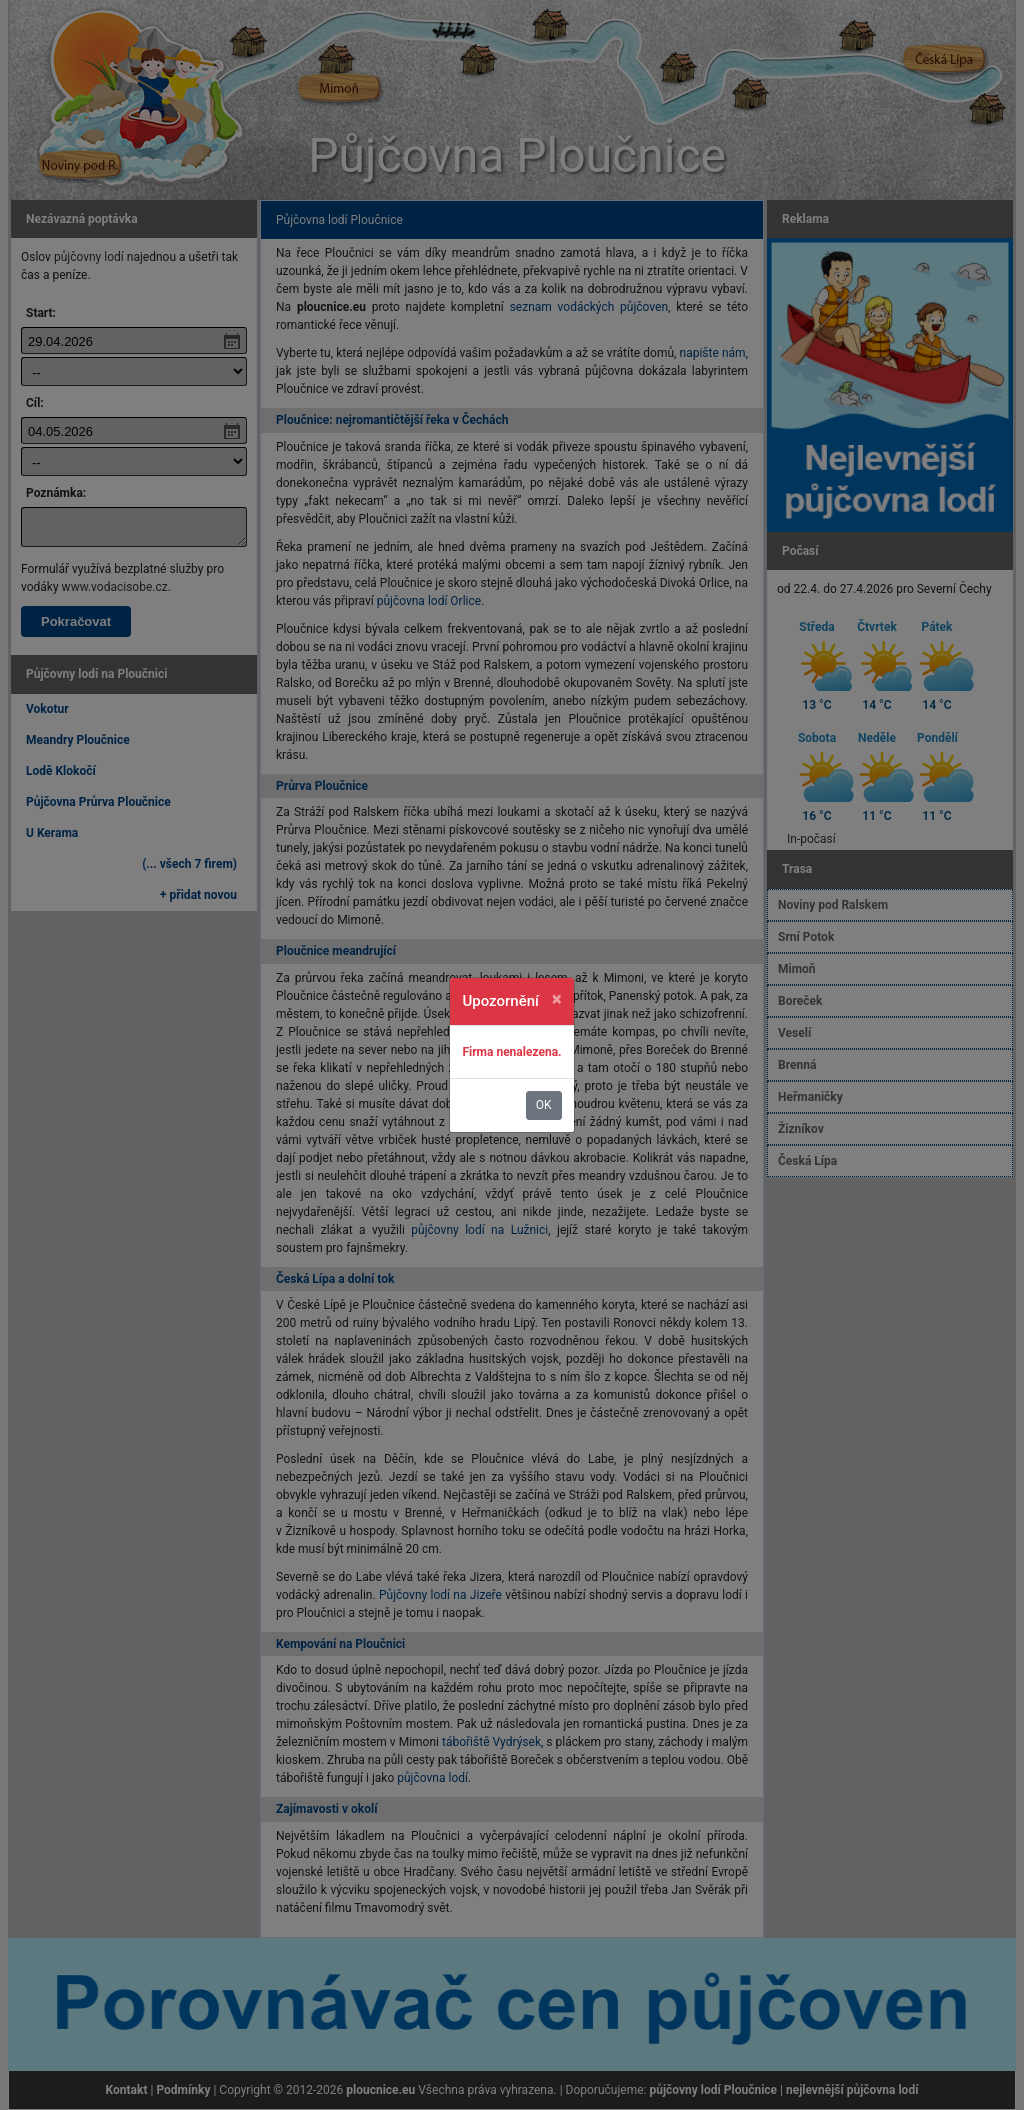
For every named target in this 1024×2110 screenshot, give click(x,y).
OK (544, 1105)
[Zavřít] (557, 999)
